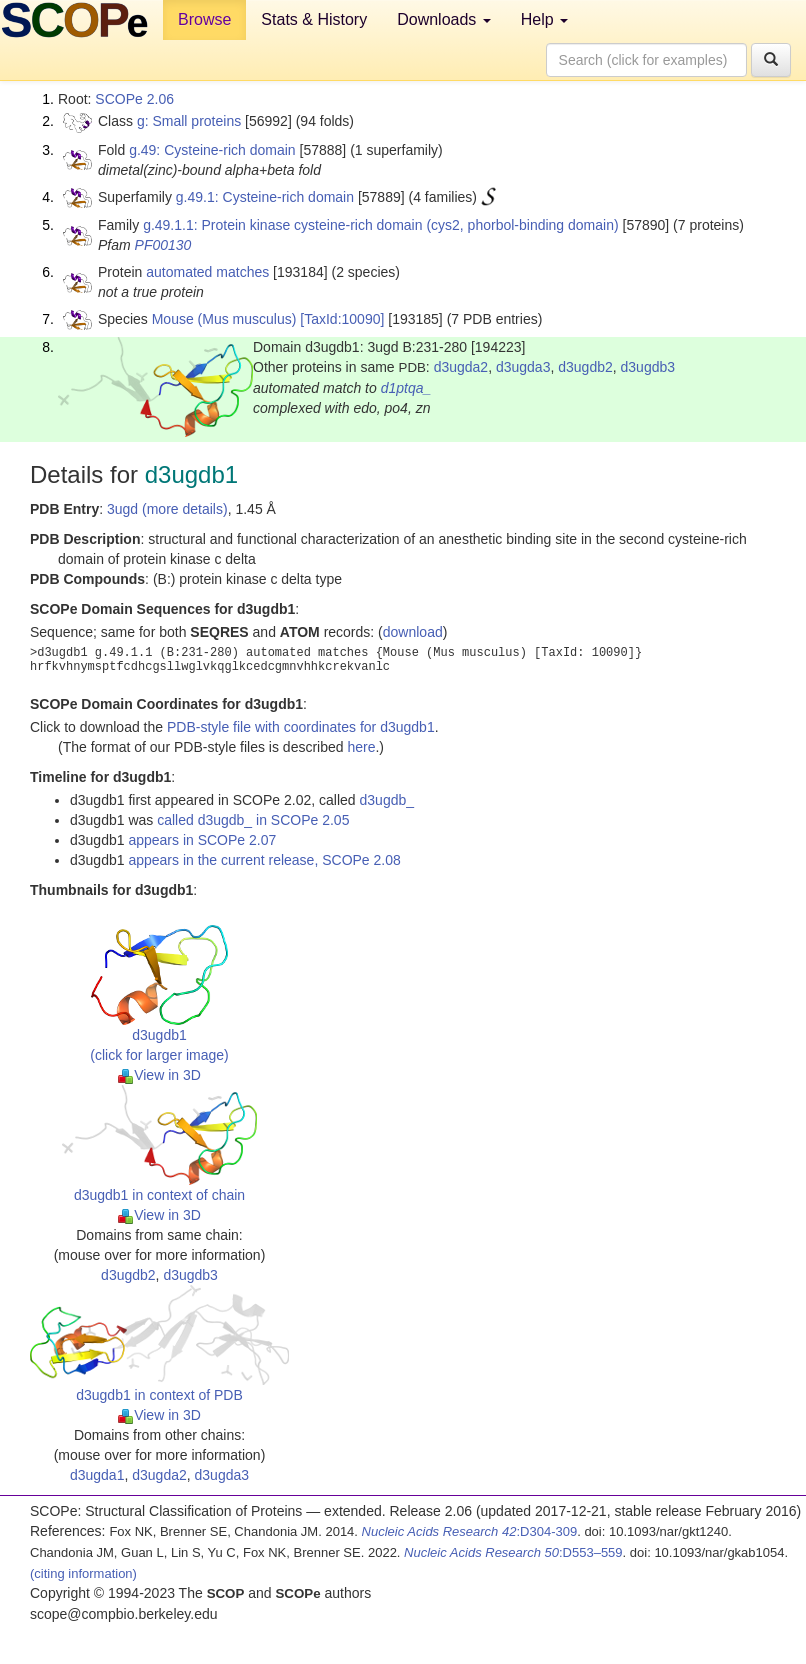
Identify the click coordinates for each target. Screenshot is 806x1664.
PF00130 (163, 245)
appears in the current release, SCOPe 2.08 (264, 860)
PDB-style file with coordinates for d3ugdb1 (301, 727)
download (413, 632)
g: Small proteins (189, 121)
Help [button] (544, 19)
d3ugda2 (461, 367)
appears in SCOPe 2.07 (202, 840)
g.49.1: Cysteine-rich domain (265, 197)
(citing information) (83, 1573)
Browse (204, 19)
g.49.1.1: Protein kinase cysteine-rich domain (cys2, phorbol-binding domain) (380, 225)
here (361, 747)
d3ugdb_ (387, 800)
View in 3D (159, 1075)
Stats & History (314, 19)
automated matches (207, 272)
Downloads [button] (444, 19)
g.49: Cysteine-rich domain (212, 150)
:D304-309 (470, 1531)
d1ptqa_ (406, 388)
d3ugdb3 (648, 367)
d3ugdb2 (585, 367)
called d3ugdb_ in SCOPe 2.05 (253, 820)
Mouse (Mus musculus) (224, 319)
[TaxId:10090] (342, 319)
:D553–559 (513, 1552)
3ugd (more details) (167, 509)
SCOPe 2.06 (134, 99)
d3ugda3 (523, 367)
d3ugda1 (97, 1475)
